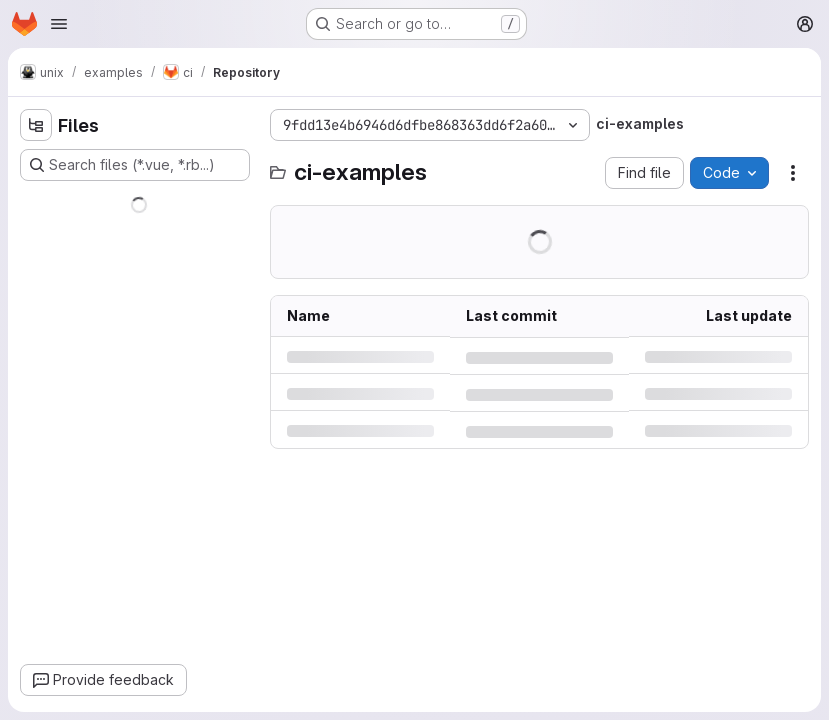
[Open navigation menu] (59, 24)
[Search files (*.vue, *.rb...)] (135, 165)
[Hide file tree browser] (36, 125)
